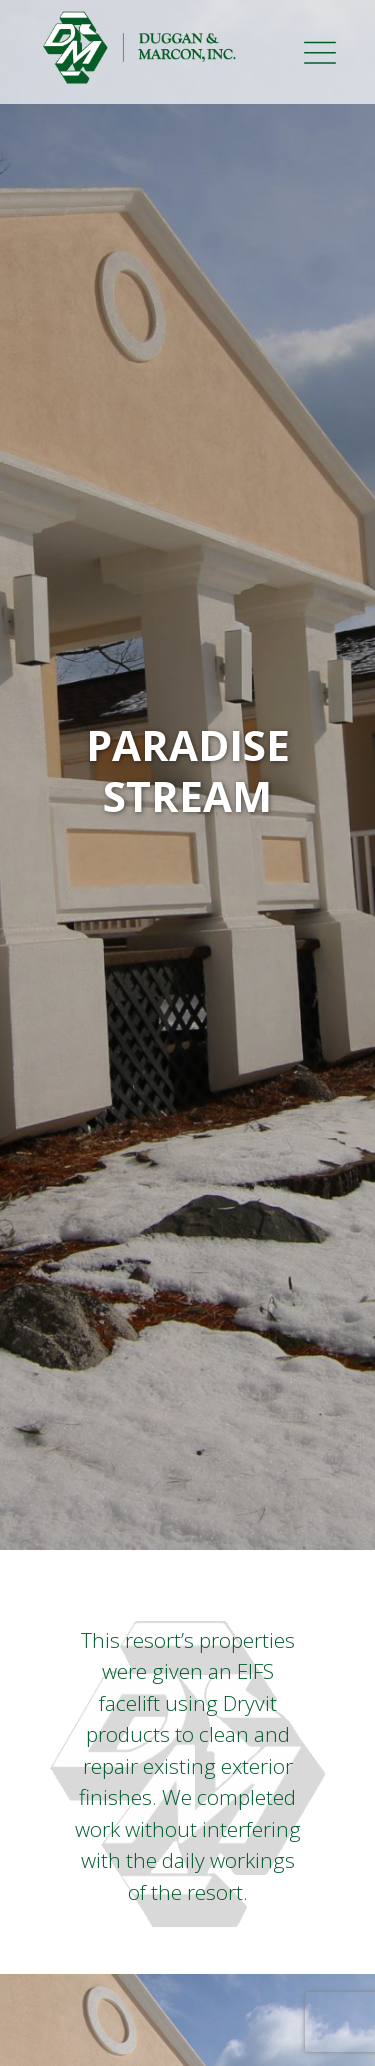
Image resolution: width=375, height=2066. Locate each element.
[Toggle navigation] (346, 48)
